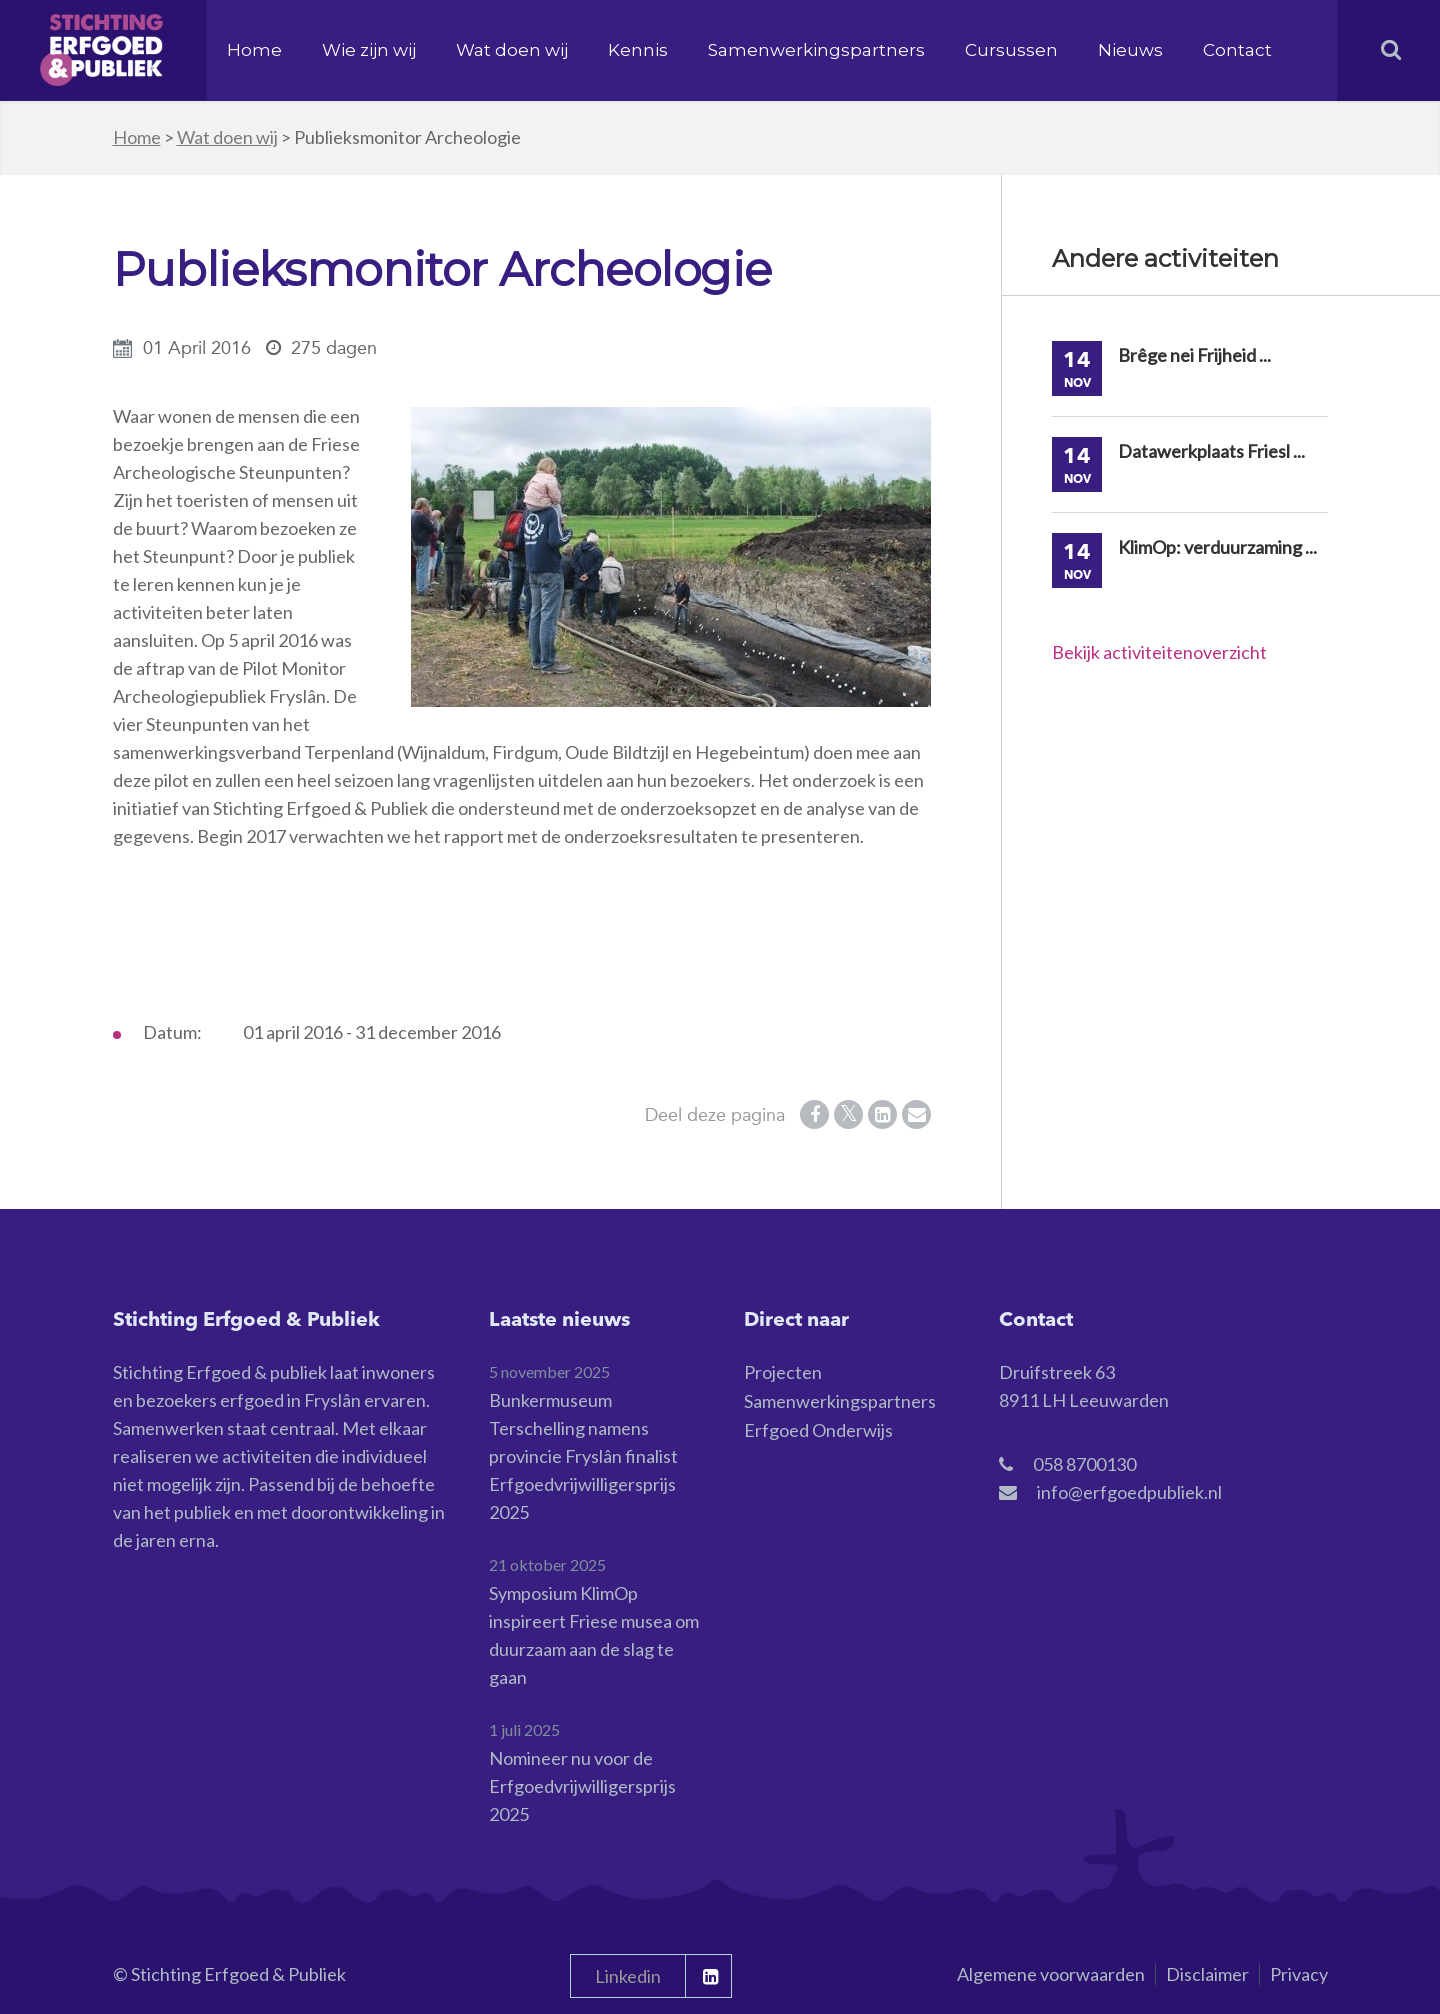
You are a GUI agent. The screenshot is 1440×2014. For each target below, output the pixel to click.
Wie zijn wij (369, 50)
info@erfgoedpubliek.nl (1129, 1492)
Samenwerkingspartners (816, 50)
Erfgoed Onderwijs (818, 1430)
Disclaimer (1207, 1974)
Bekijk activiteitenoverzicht (1159, 652)
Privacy (1299, 1974)
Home (254, 50)
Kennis (638, 50)
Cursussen (1011, 50)
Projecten (783, 1372)
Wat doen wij (512, 50)
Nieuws (1130, 50)
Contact (1237, 50)
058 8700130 (1084, 1464)
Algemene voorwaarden (1051, 1974)
